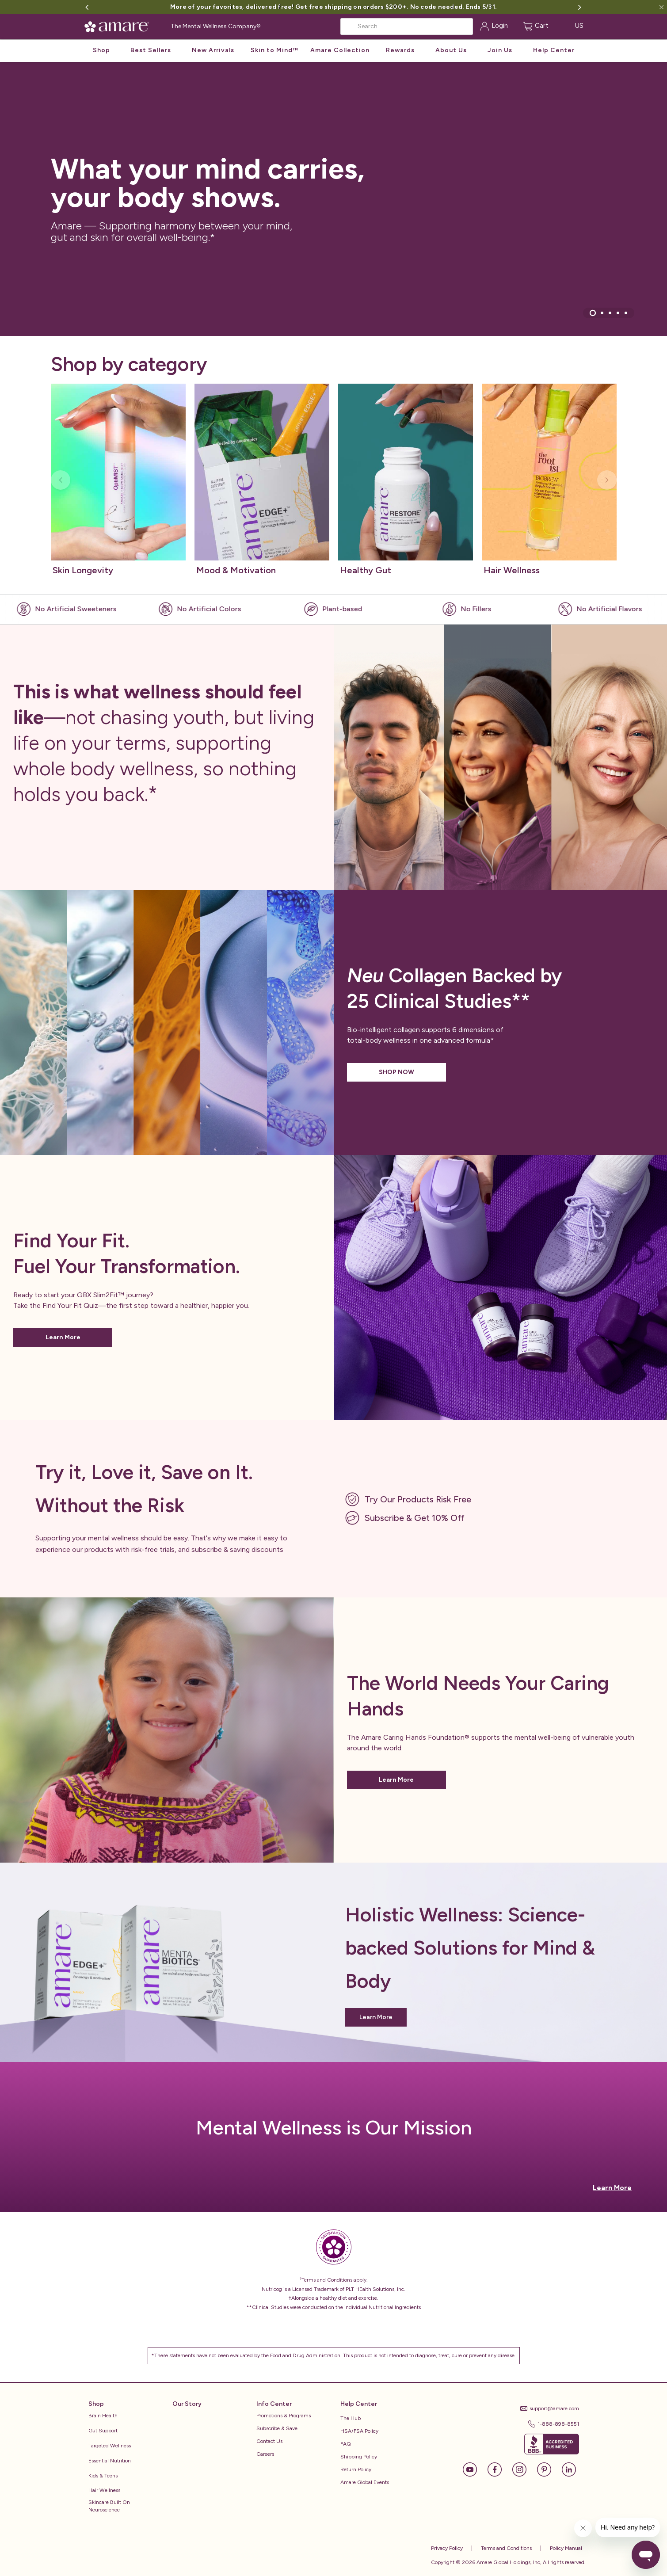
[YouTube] (474, 2468)
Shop (101, 50)
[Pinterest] (548, 2468)
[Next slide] (607, 480)
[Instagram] (523, 2468)
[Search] (406, 26)
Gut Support (103, 2430)
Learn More (63, 1337)
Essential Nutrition (109, 2461)
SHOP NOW (396, 1072)
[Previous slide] (60, 480)
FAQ (345, 2444)
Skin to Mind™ (274, 50)
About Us (451, 50)
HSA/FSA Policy (359, 2431)
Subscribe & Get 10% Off (415, 1518)
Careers (265, 2454)
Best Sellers (150, 50)
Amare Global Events (364, 2482)
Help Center (554, 50)
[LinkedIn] (569, 2468)
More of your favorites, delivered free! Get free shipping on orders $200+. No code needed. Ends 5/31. (333, 7)
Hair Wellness (104, 2490)
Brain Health (103, 2415)
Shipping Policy (358, 2457)
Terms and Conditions (506, 2548)
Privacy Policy (447, 2548)
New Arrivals (213, 50)
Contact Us (269, 2441)
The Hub (350, 2418)
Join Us (500, 50)
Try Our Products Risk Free (418, 1499)
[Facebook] (499, 2468)
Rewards (400, 50)
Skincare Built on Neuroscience (109, 2506)
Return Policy (355, 2469)
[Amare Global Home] (119, 25)
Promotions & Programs (283, 2415)
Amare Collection (340, 50)
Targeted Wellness (109, 2446)
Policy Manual (565, 2548)
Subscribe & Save (276, 2428)
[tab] (592, 313)
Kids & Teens (103, 2476)
